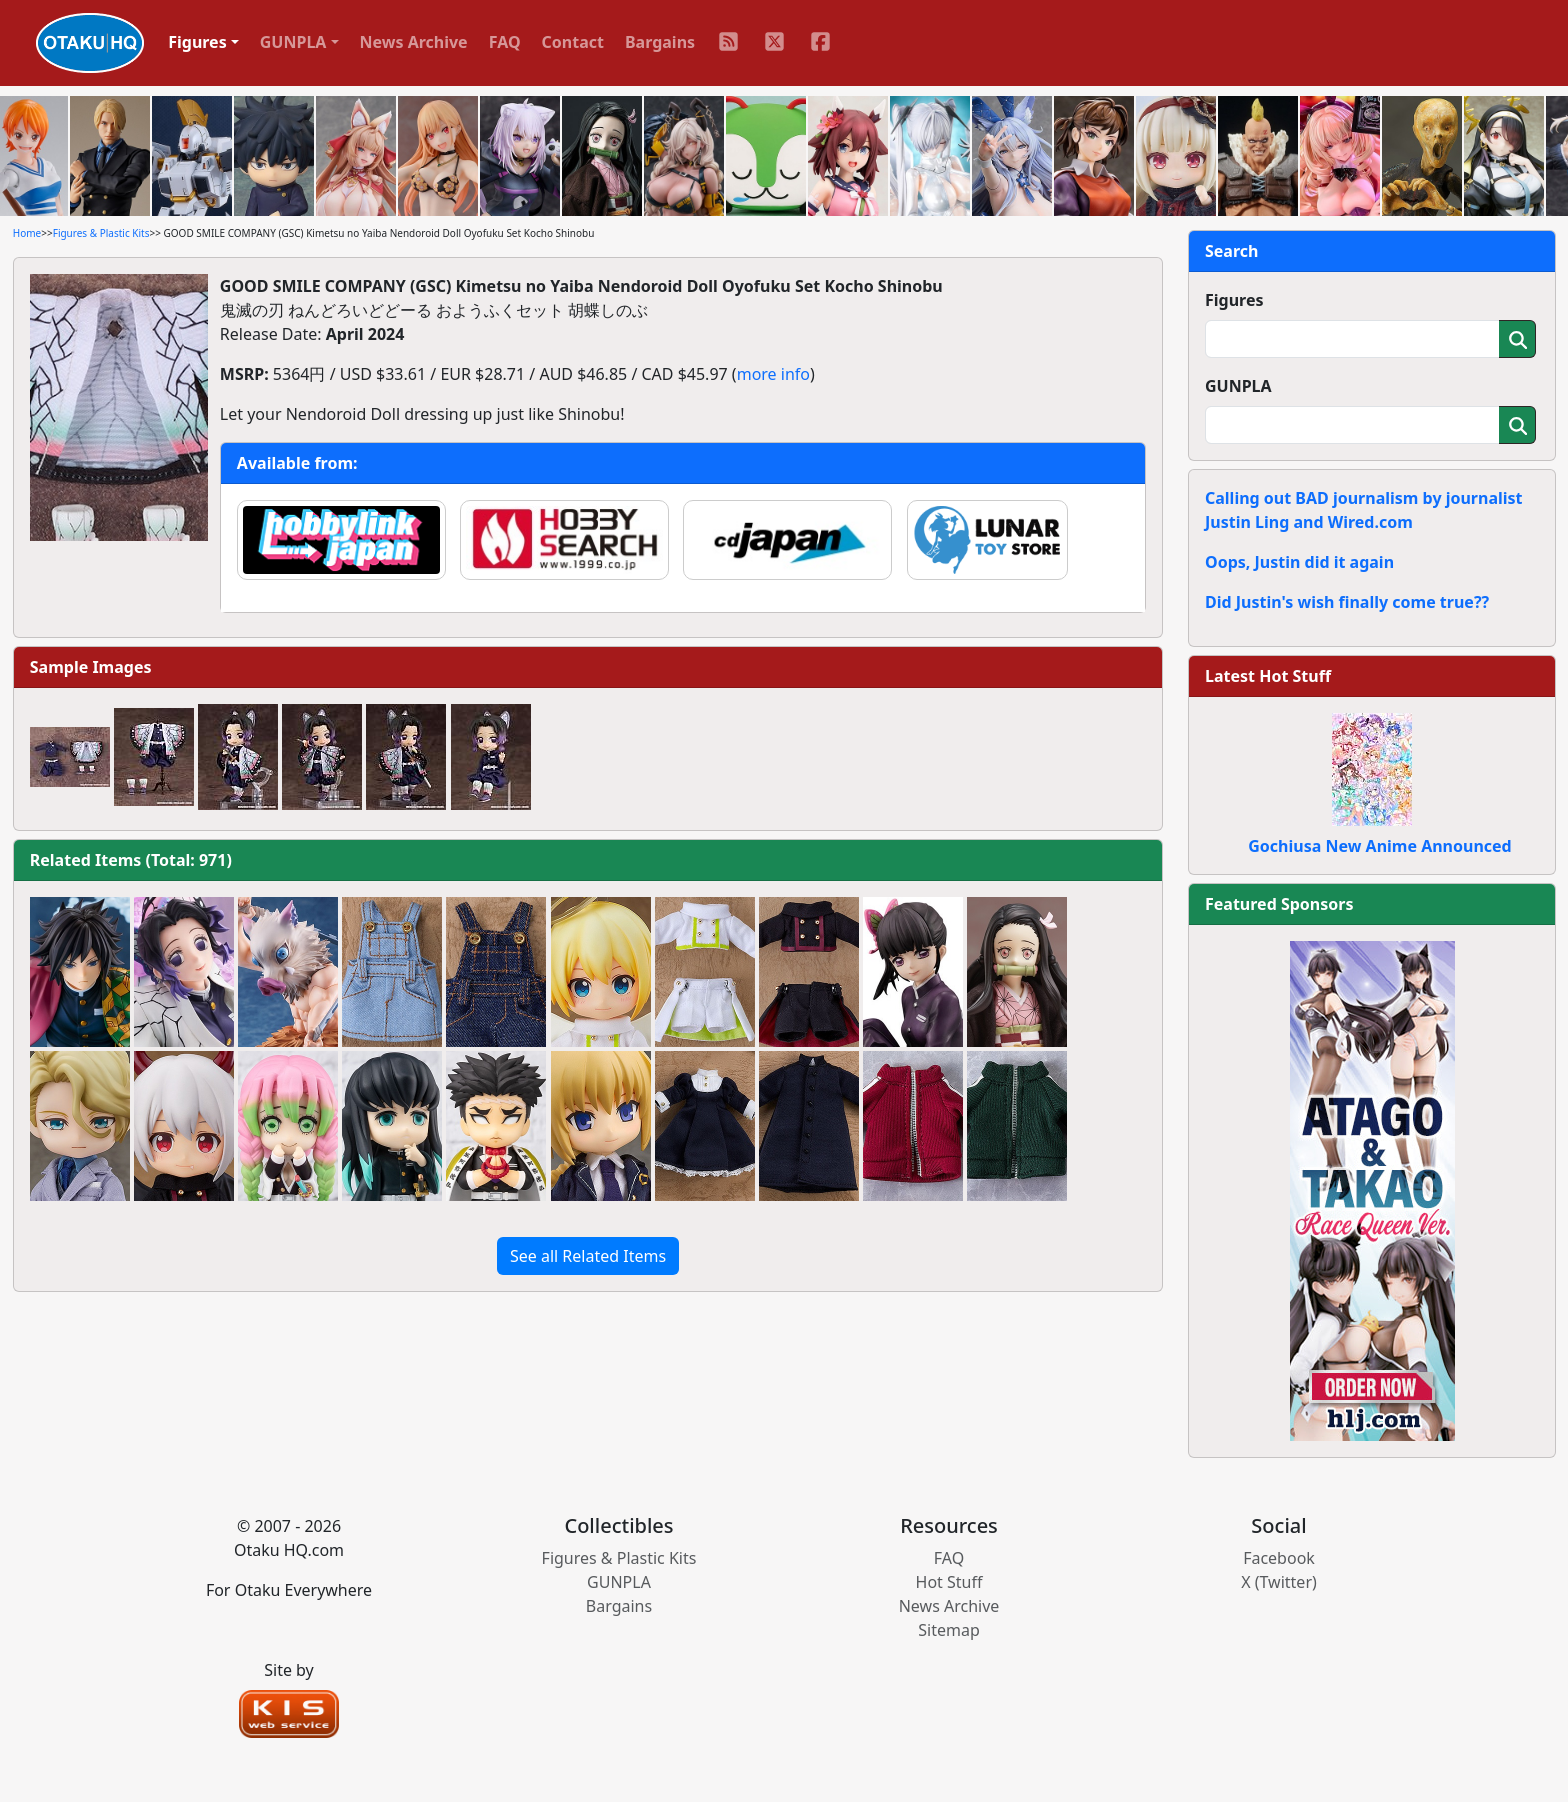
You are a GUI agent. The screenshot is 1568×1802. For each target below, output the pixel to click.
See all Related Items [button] (588, 1256)
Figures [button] (197, 42)
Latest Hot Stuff (1268, 676)
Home (27, 233)
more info (773, 374)
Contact (573, 42)
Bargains (660, 42)
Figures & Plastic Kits (101, 233)
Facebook (1279, 1558)
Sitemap (949, 1630)
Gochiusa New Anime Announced (1379, 846)
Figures (1234, 300)
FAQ (505, 42)
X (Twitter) (1279, 1582)
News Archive (414, 42)
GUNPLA (1238, 386)
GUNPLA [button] (293, 42)
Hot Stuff (949, 1582)
